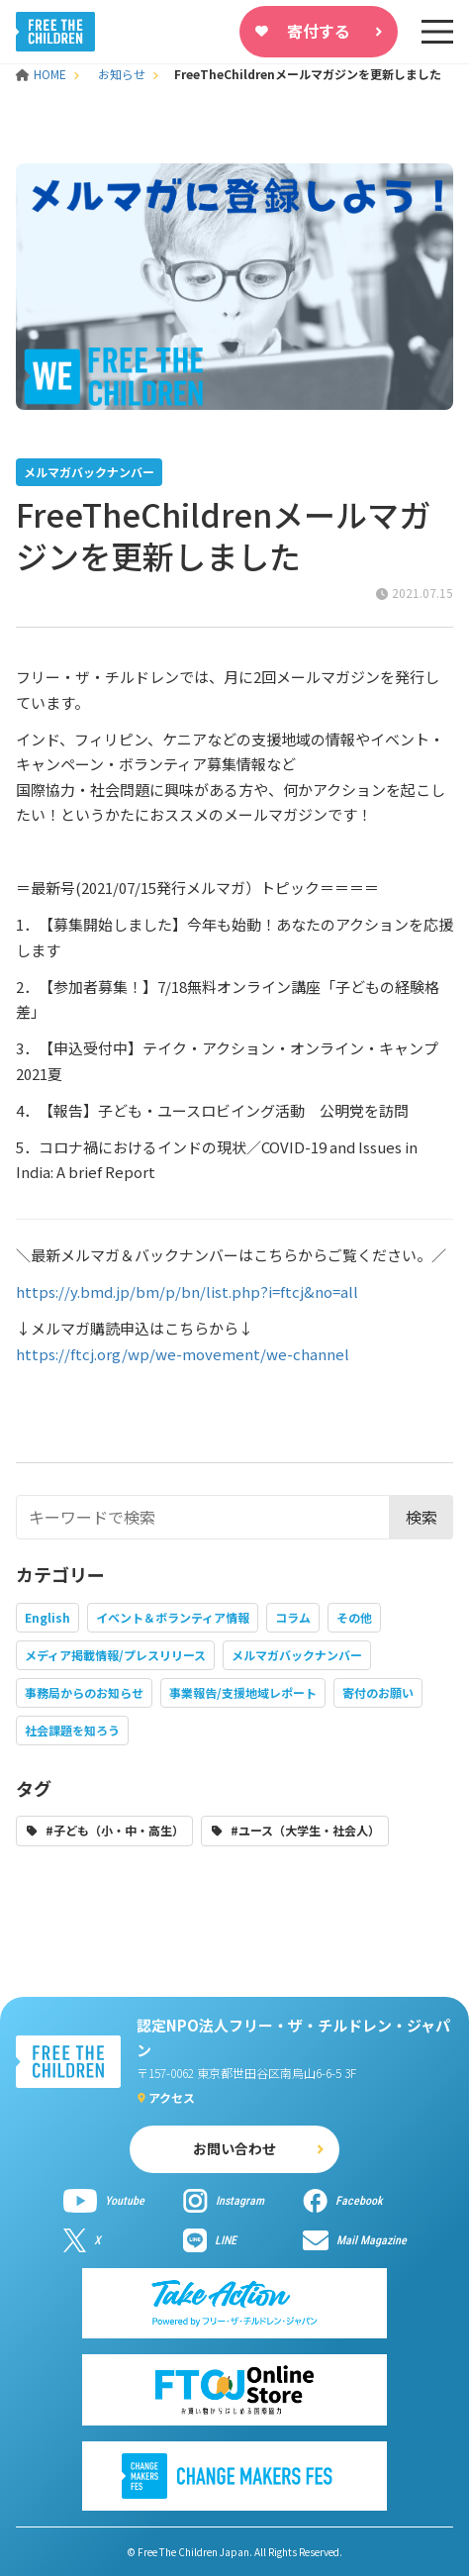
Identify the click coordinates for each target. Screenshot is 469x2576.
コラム (293, 1617)
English (47, 1617)
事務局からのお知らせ (84, 1692)
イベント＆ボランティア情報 (172, 1617)
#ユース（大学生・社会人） (305, 1830)
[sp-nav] (437, 32)
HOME (42, 73)
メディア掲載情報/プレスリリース (115, 1654)
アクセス (171, 2097)
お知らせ (121, 73)
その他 (354, 1617)
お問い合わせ (234, 2148)
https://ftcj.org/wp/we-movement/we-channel (182, 1353)
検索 (421, 1517)
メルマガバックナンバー (297, 1654)
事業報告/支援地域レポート (243, 1692)
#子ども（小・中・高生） (115, 1830)
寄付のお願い (378, 1692)
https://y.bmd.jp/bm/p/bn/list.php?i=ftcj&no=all (187, 1291)
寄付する (318, 31)
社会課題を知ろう (72, 1730)
